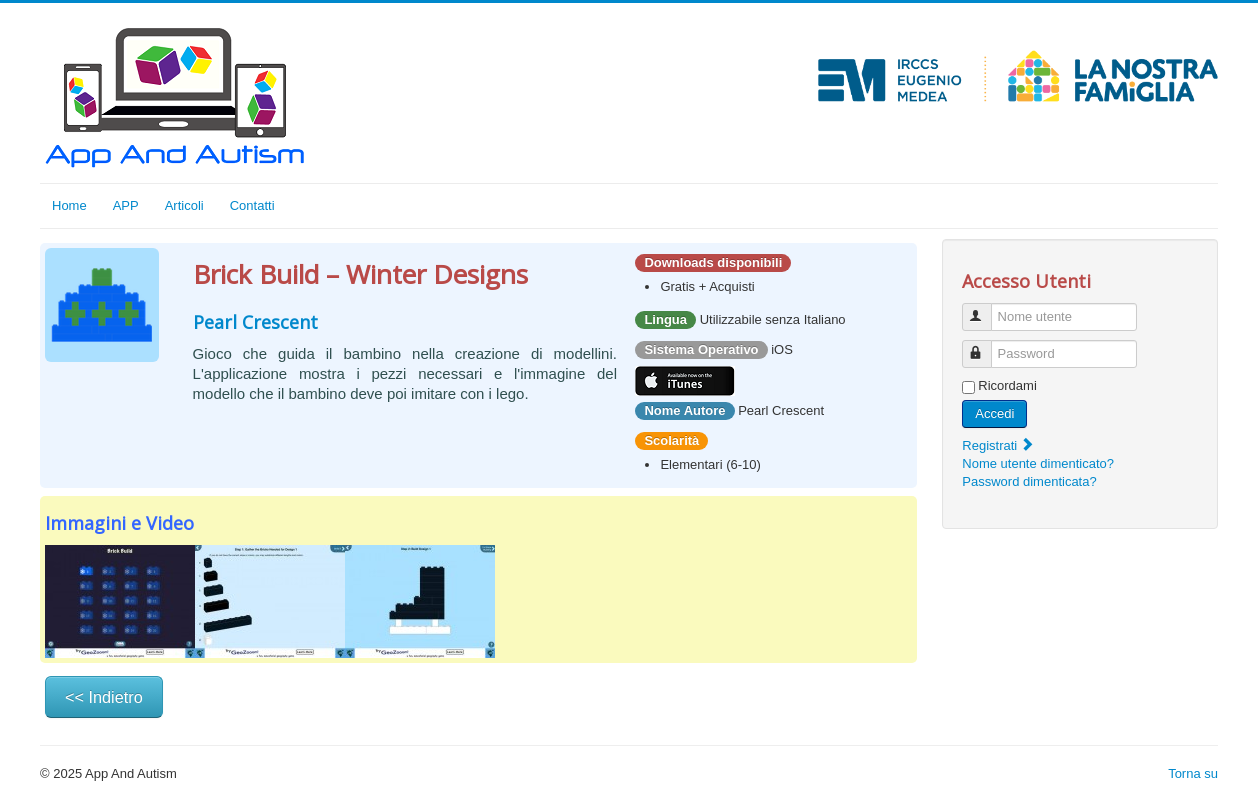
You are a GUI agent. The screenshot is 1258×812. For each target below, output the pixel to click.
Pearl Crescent (255, 322)
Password (986, 345)
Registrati (998, 445)
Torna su (1193, 773)
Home (69, 205)
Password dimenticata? (1029, 481)
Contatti (252, 205)
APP (126, 205)
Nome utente (986, 308)
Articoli (184, 205)
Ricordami (1007, 385)
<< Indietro (104, 697)
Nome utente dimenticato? (1038, 463)
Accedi (994, 413)
